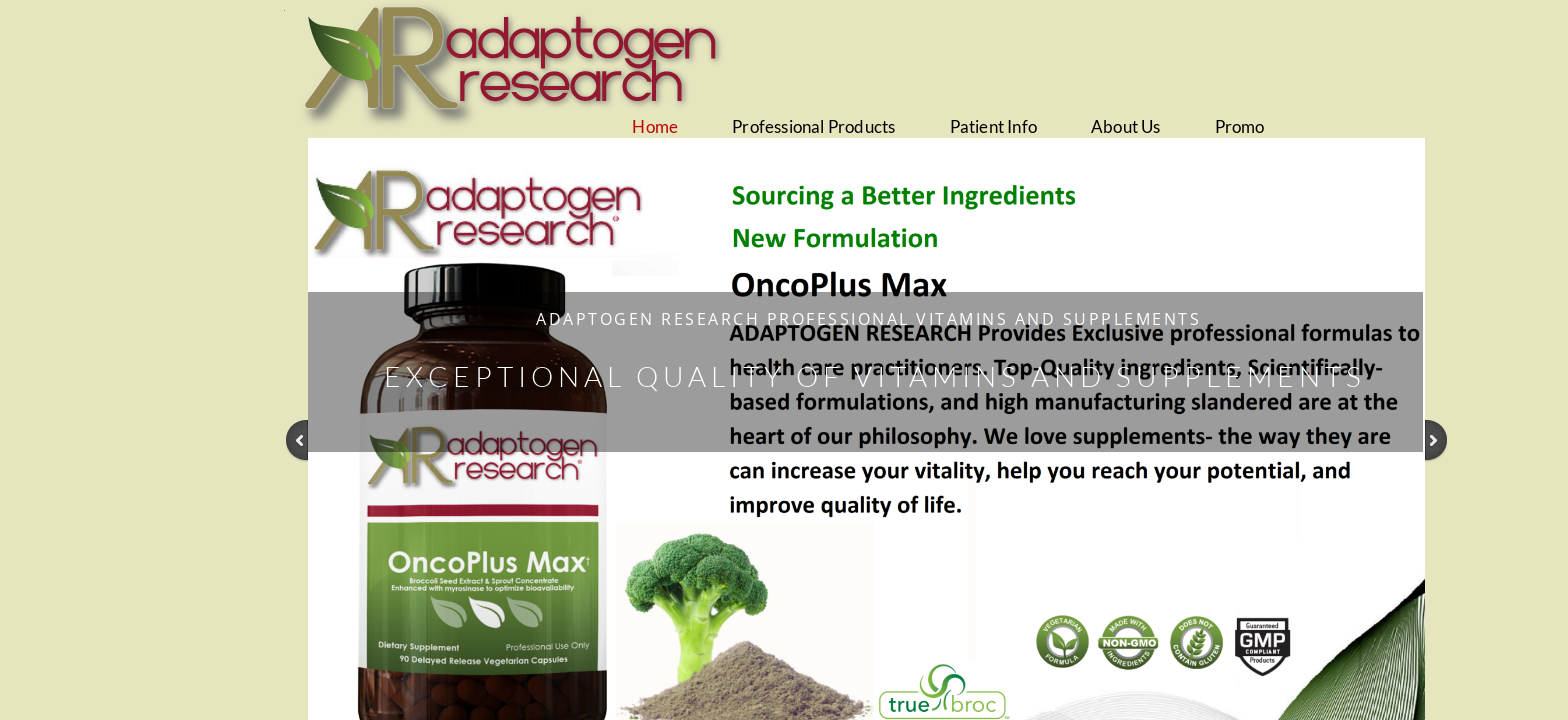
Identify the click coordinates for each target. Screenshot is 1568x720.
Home (655, 126)
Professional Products (813, 126)
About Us (1126, 126)
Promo (1240, 126)
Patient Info (993, 126)
